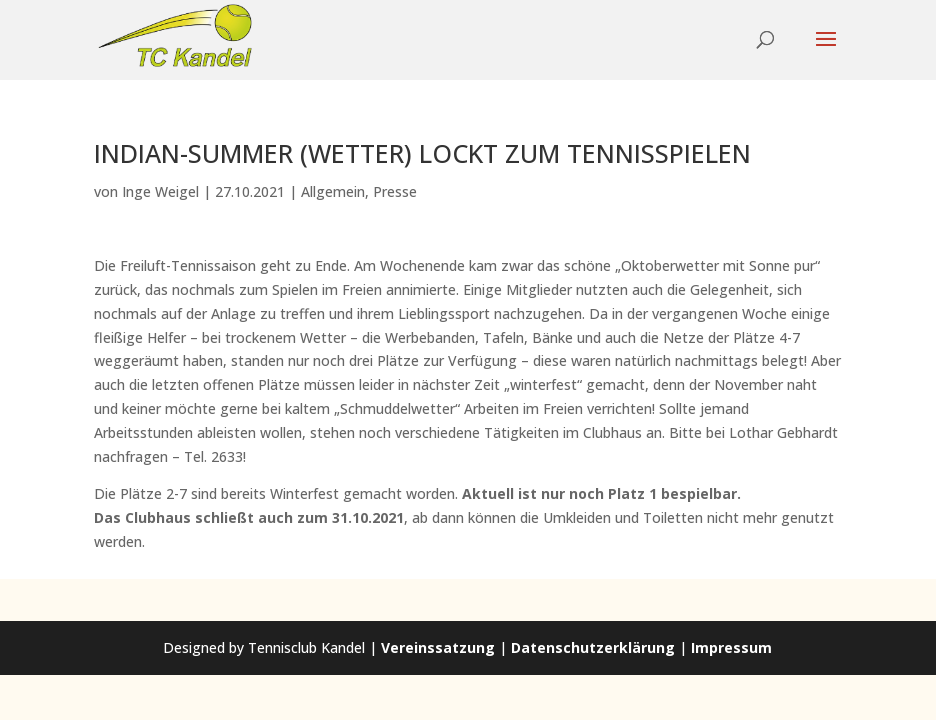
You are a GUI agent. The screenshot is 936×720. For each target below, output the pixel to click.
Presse (395, 191)
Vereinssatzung (438, 647)
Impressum (731, 647)
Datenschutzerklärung (593, 647)
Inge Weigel (160, 191)
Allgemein (333, 191)
